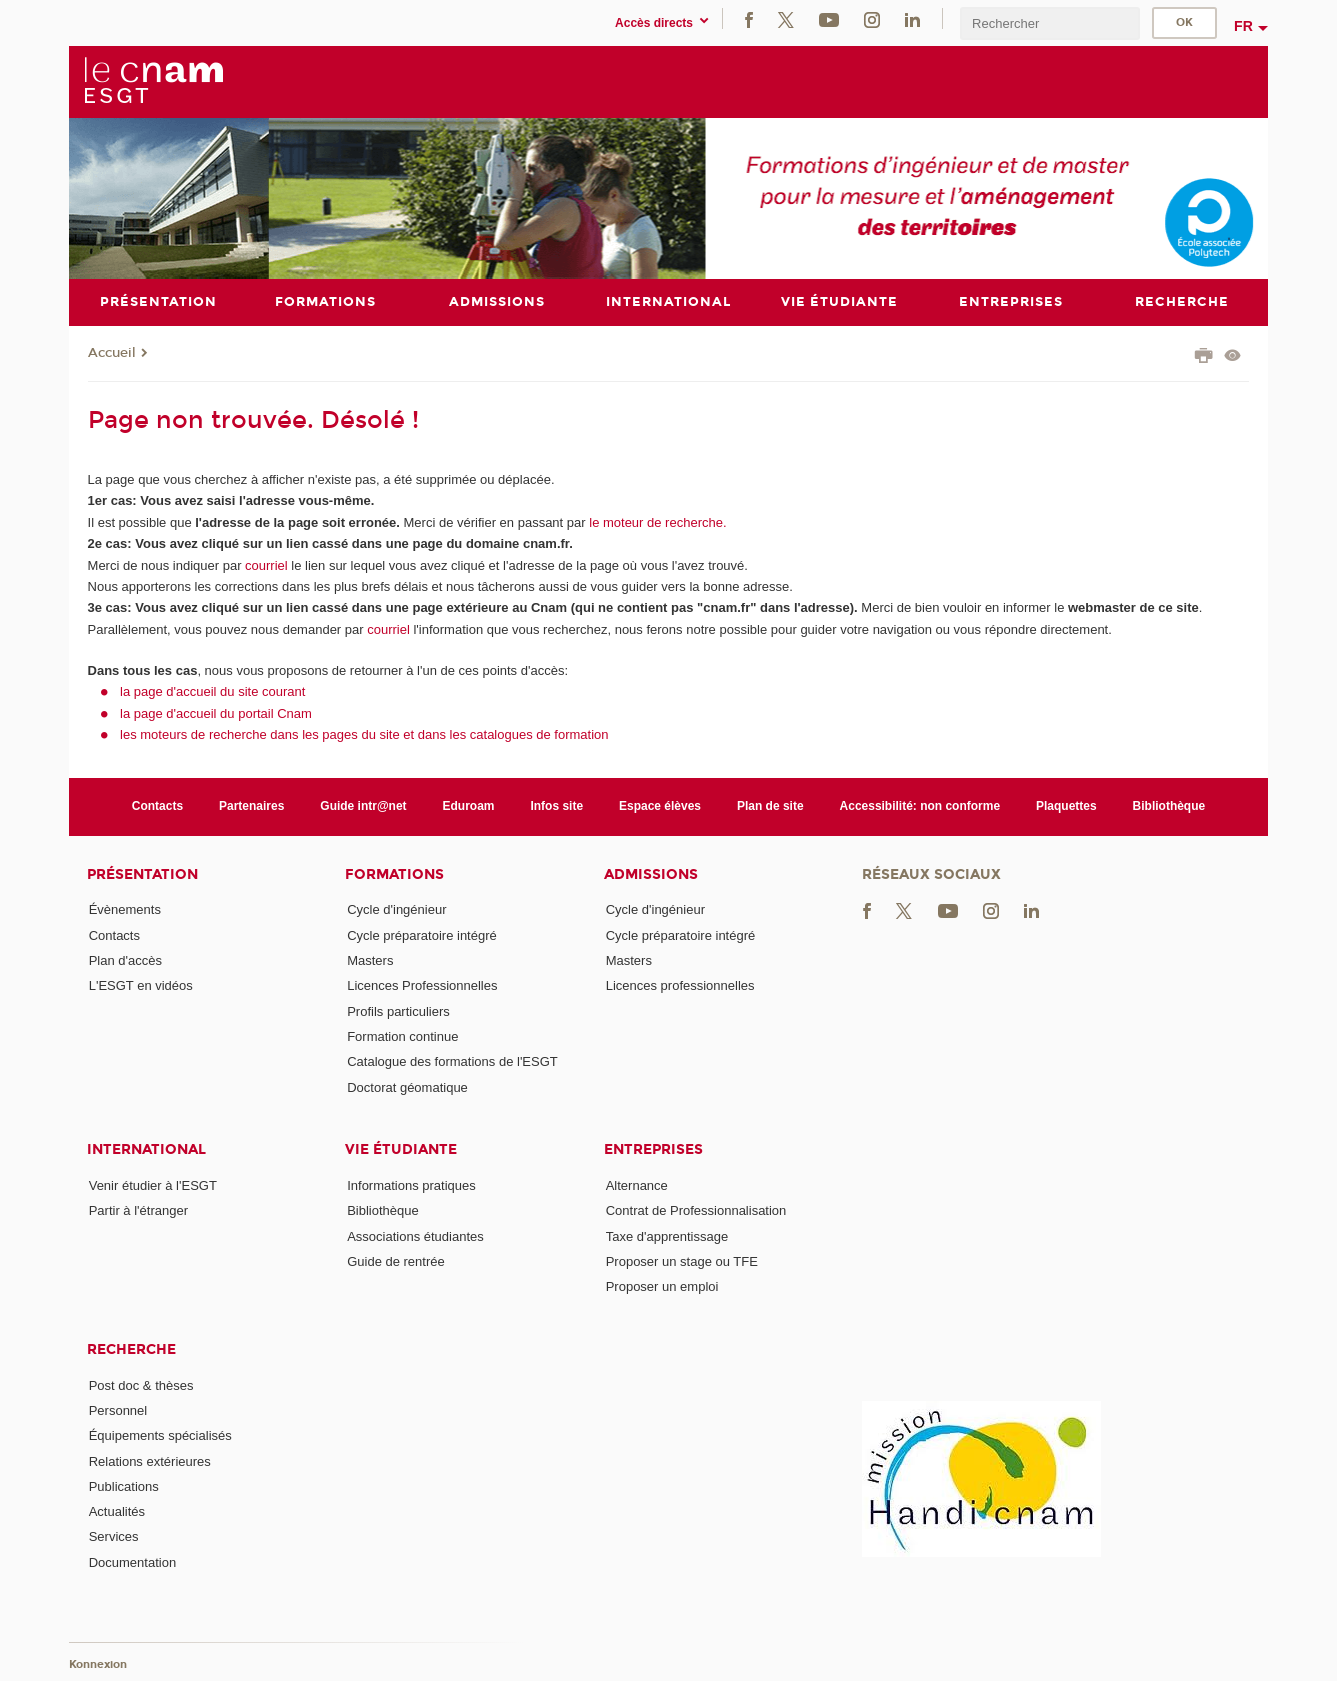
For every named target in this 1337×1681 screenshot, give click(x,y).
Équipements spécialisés (160, 1435)
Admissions (651, 873)
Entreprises (653, 1149)
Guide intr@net (363, 806)
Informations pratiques (411, 1185)
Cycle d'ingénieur (396, 909)
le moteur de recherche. (656, 521)
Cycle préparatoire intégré (422, 934)
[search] (1050, 23)
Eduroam (469, 806)
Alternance (637, 1185)
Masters (370, 960)
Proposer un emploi (662, 1286)
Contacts (157, 806)
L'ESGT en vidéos (141, 985)
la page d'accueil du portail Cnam (216, 712)
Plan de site (770, 806)
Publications (124, 1485)
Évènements (125, 909)
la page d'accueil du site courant (212, 691)
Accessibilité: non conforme (920, 806)
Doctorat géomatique (407, 1086)
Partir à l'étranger (138, 1210)
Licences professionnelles (680, 985)
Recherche (131, 1348)
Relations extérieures (150, 1460)
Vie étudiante (401, 1149)
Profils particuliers (398, 1010)
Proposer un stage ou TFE (682, 1260)
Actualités (117, 1511)
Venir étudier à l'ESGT (153, 1185)
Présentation (142, 873)
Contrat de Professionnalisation (696, 1210)
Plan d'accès (125, 960)
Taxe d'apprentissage (667, 1235)
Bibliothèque (1169, 806)
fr (1243, 26)
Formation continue (402, 1036)
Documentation (132, 1561)
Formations (394, 873)
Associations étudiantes (415, 1235)
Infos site (556, 806)
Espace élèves (660, 806)
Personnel (118, 1409)
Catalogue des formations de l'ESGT (452, 1061)
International (146, 1149)
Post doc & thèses (141, 1384)
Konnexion (98, 1663)
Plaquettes (1066, 806)
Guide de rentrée (396, 1260)
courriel (266, 564)
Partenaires (251, 806)
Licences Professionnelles (422, 985)
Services (114, 1536)
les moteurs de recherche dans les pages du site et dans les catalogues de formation (364, 734)
